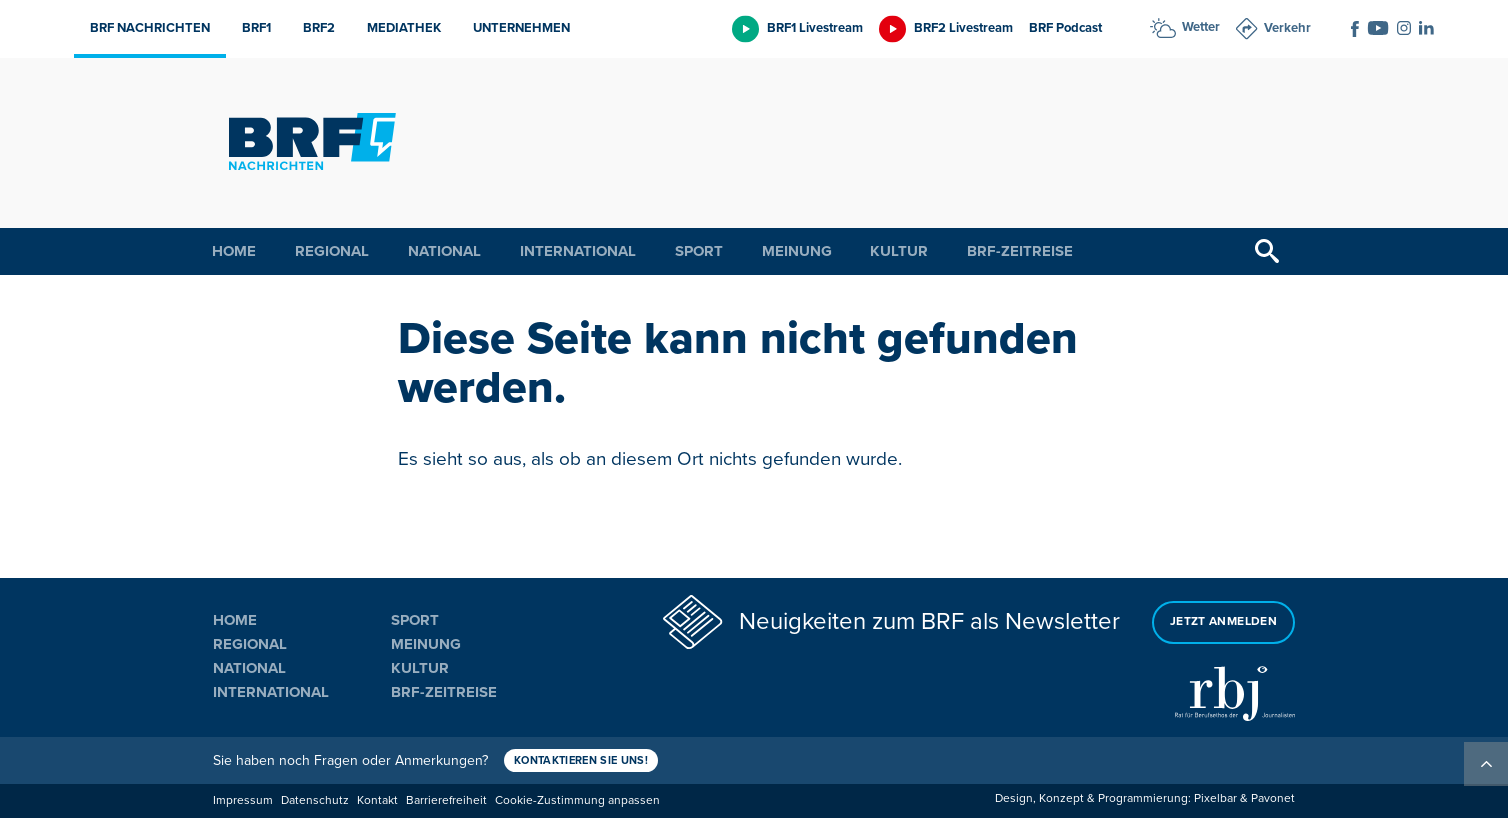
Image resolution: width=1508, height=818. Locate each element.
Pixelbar (1215, 798)
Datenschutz (315, 800)
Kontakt (377, 800)
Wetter (1201, 27)
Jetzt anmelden (1223, 621)
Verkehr (1287, 28)
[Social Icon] (1355, 29)
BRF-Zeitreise (1020, 251)
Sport (699, 251)
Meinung (797, 251)
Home (234, 251)
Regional (332, 251)
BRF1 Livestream (815, 28)
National (444, 251)
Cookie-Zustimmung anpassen (577, 800)
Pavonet (1273, 798)
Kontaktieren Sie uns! (581, 760)
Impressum (243, 800)
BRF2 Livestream (963, 28)
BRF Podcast (1065, 28)
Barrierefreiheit (446, 800)
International (578, 251)
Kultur (899, 251)
